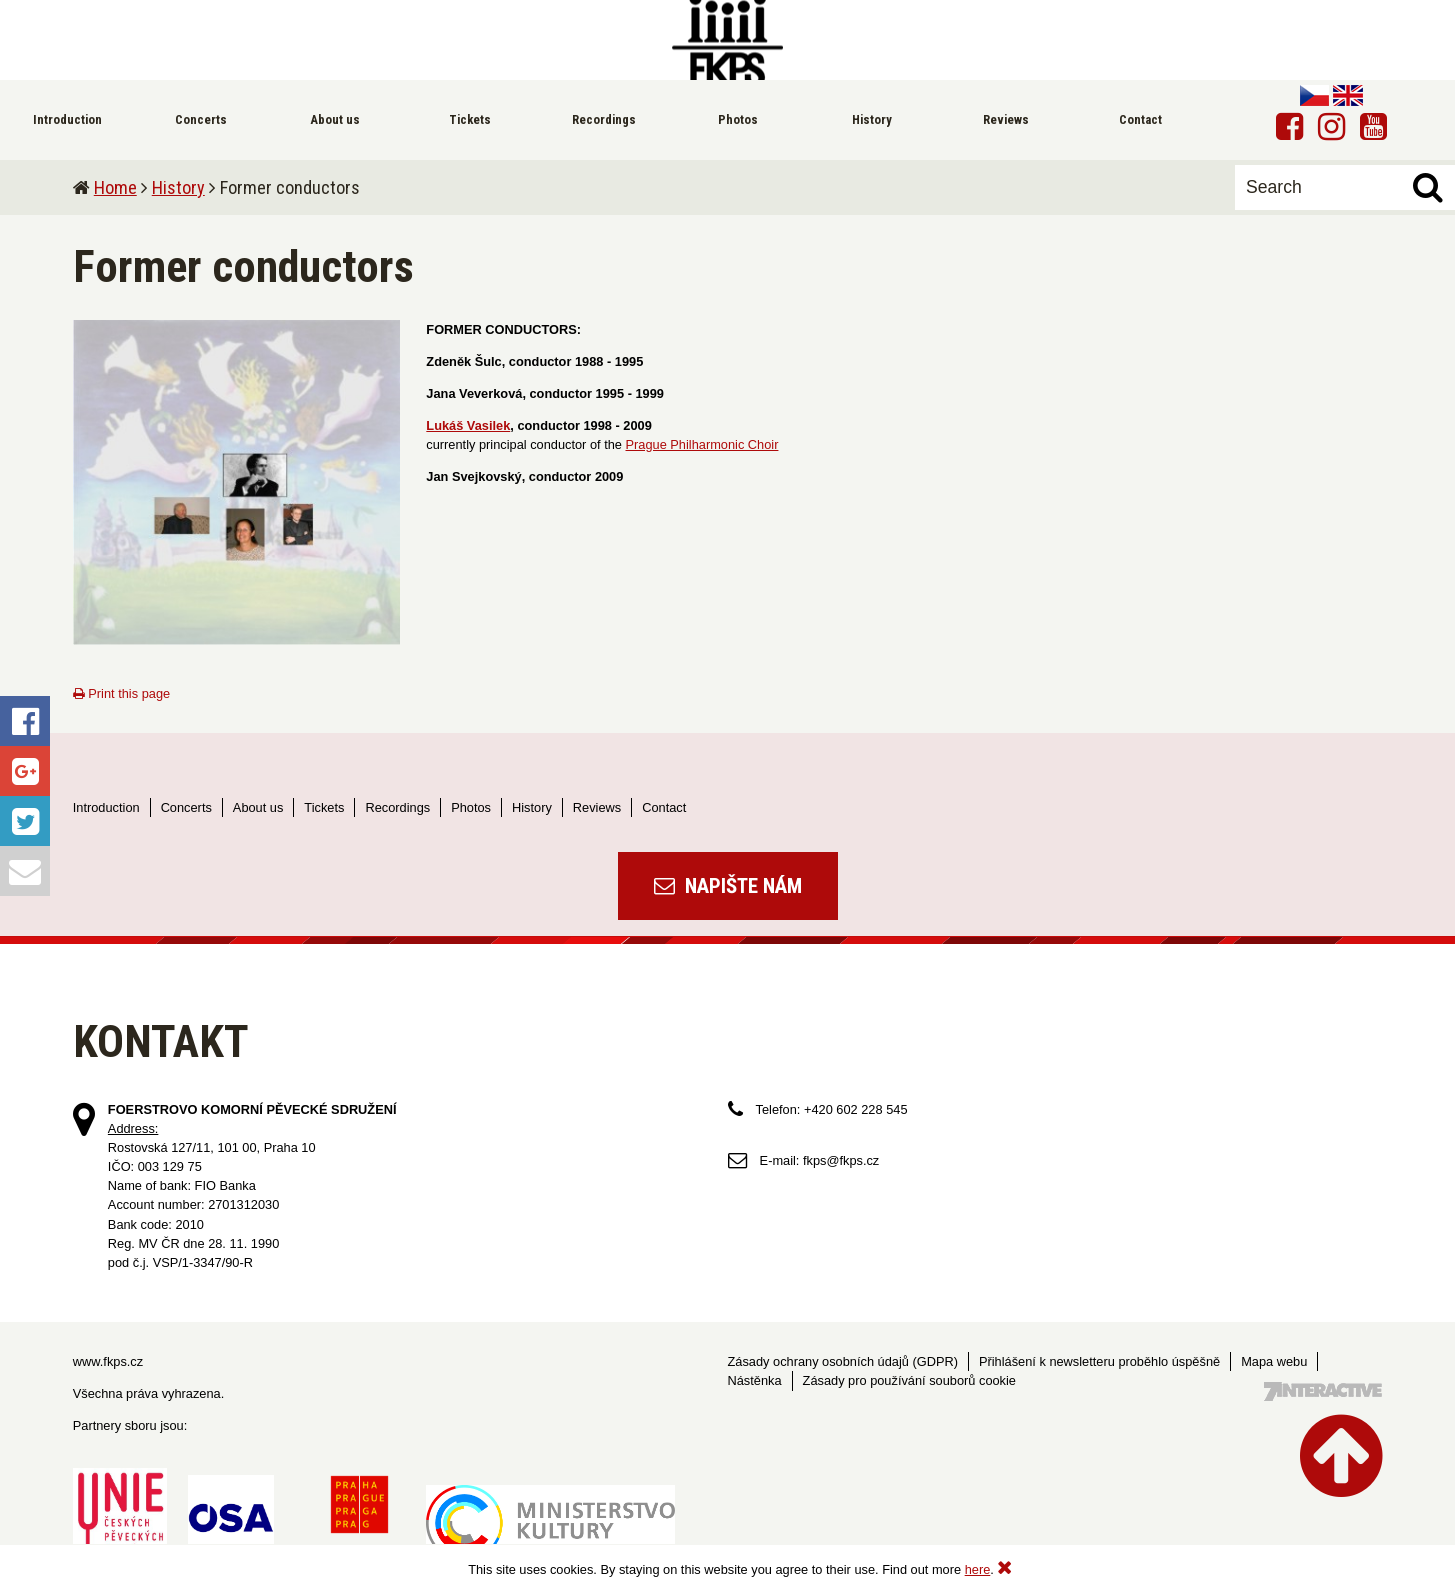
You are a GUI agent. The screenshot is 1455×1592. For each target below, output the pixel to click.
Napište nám (728, 886)
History (178, 187)
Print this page (121, 693)
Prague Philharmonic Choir (702, 444)
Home (115, 187)
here (978, 1569)
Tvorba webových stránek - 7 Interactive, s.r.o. (1323, 1391)
